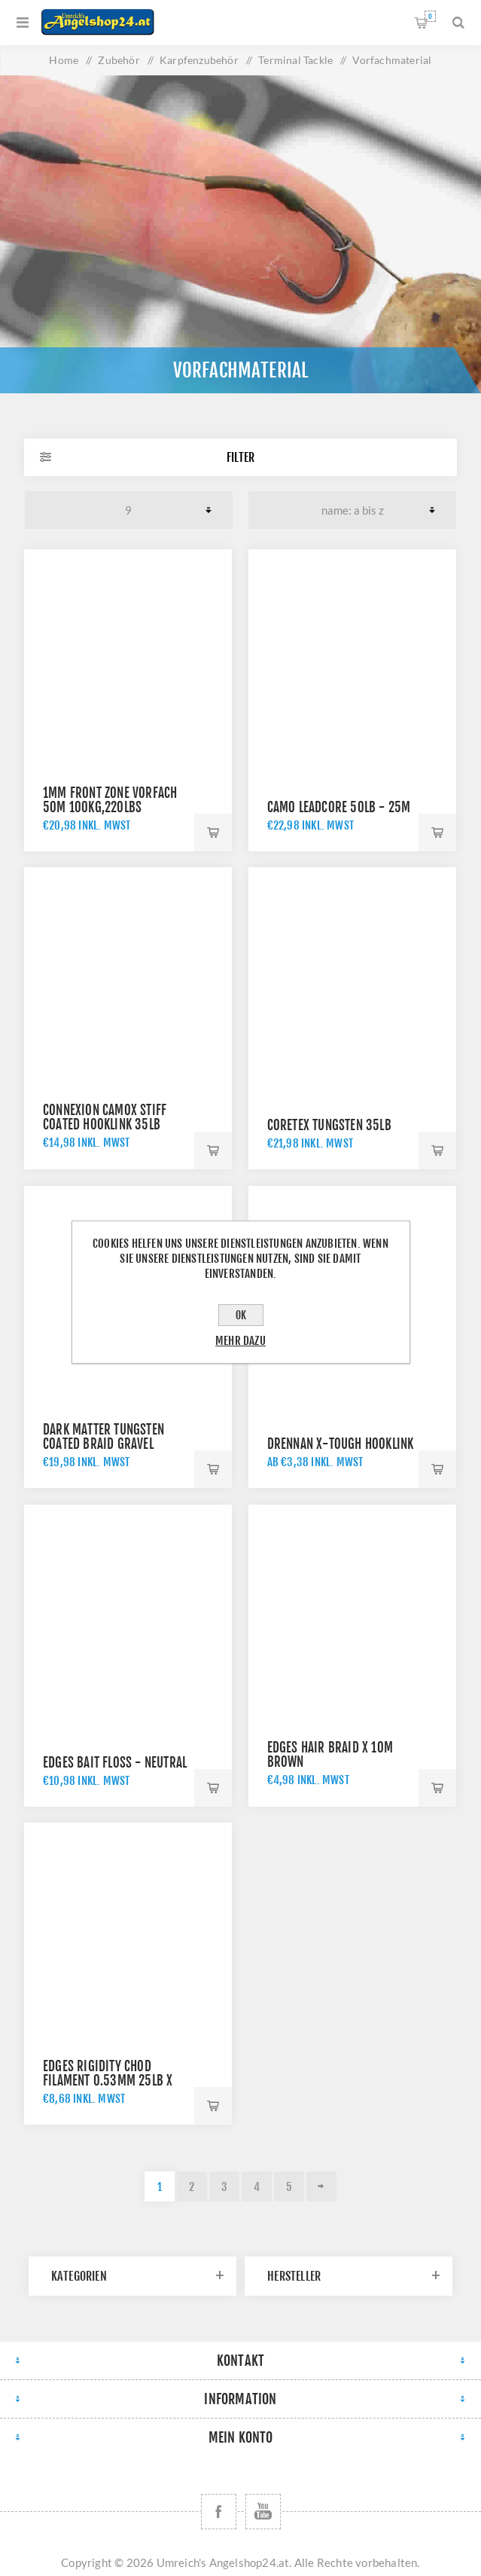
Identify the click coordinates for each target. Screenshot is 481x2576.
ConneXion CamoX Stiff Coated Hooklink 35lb (104, 1117)
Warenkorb (430, 16)
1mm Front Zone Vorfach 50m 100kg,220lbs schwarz (110, 807)
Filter (240, 457)
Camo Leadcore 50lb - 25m (339, 807)
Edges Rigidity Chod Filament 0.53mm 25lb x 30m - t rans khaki (107, 2080)
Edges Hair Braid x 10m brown (330, 1755)
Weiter (321, 2186)
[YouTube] (263, 2511)
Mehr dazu (240, 1341)
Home (63, 59)
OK (241, 1315)
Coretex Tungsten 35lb (329, 1125)
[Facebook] (218, 2511)
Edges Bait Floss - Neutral (115, 1763)
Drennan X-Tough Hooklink (340, 1444)
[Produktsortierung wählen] (352, 510)
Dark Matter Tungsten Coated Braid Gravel (103, 1437)
